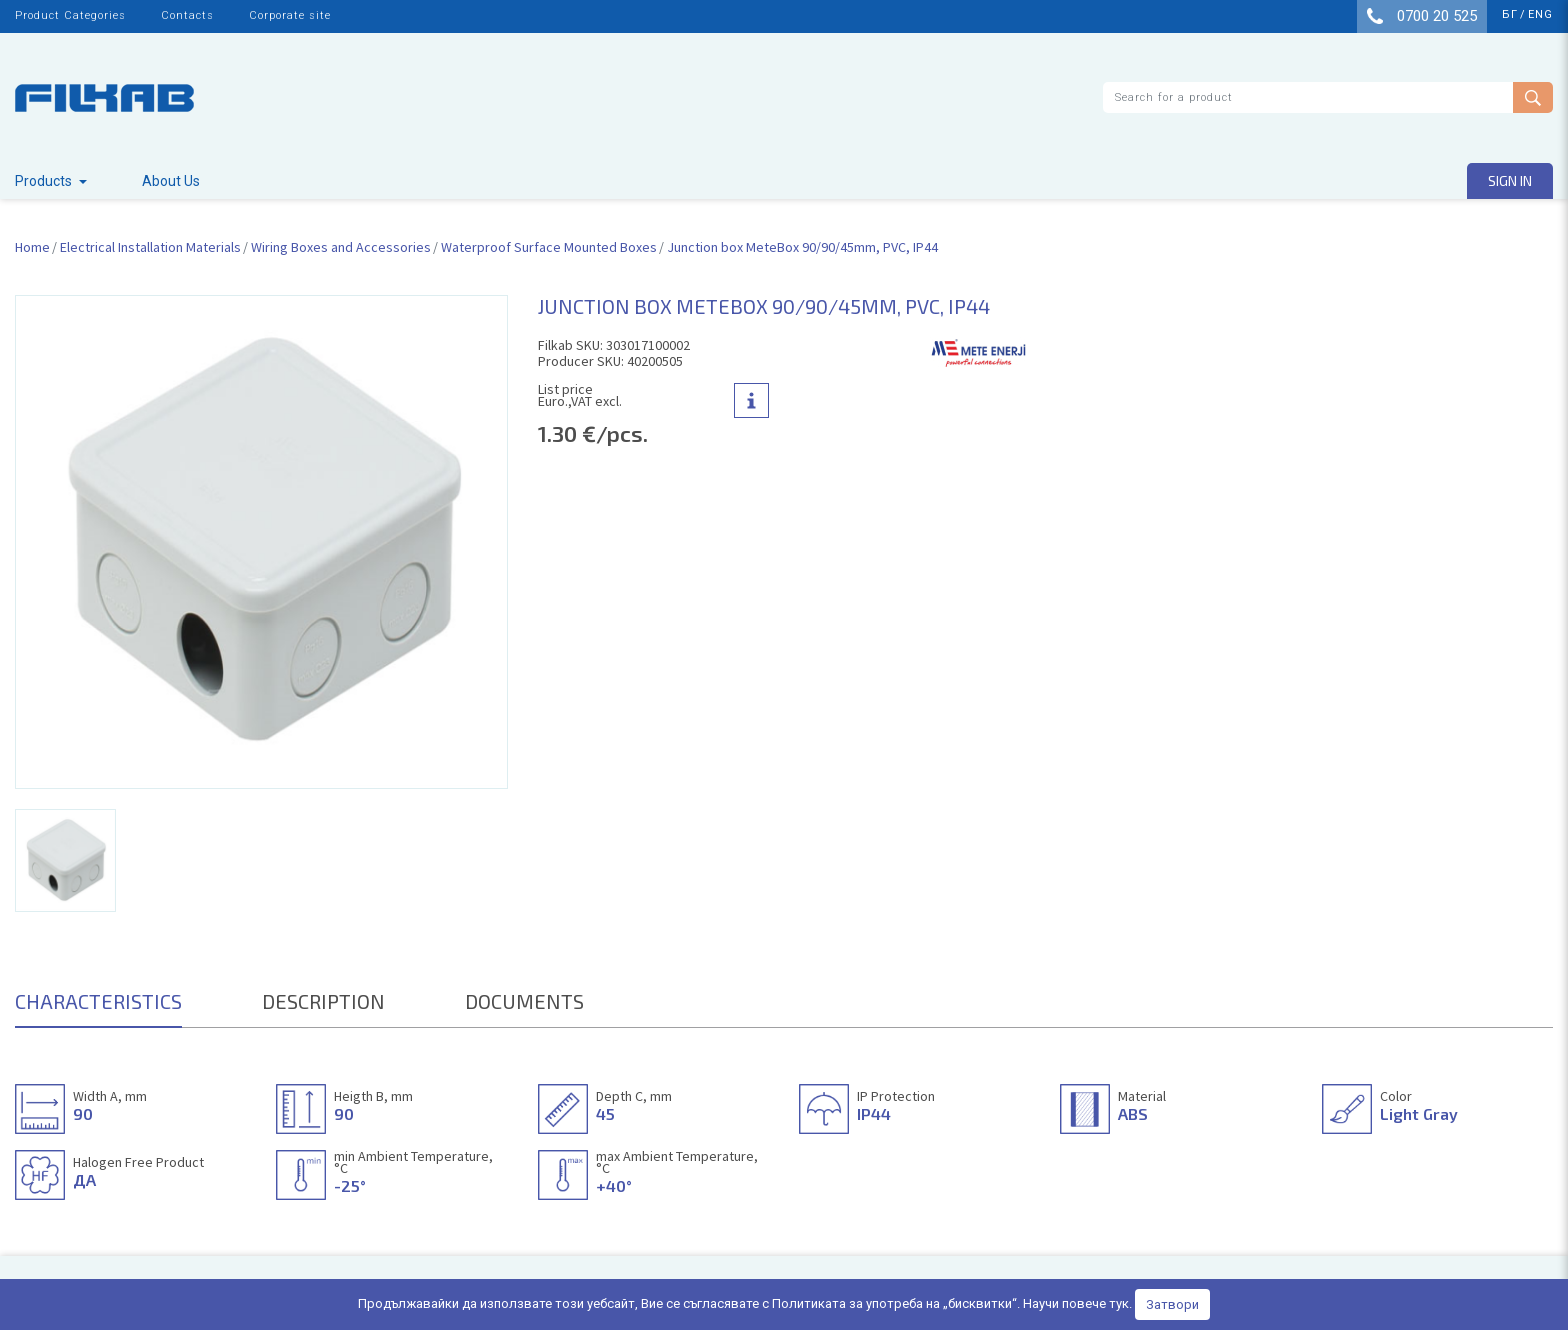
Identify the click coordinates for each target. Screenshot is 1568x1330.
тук (1119, 1303)
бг (1510, 14)
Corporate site (290, 15)
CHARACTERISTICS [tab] (98, 1001)
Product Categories (70, 15)
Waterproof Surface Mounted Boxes (549, 247)
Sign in (1510, 180)
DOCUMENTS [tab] (524, 1001)
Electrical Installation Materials (150, 247)
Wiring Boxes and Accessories (341, 247)
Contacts (187, 15)
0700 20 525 (1422, 16)
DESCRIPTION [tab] (323, 1001)
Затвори (1172, 1304)
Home (32, 247)
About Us (171, 181)
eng (1540, 14)
